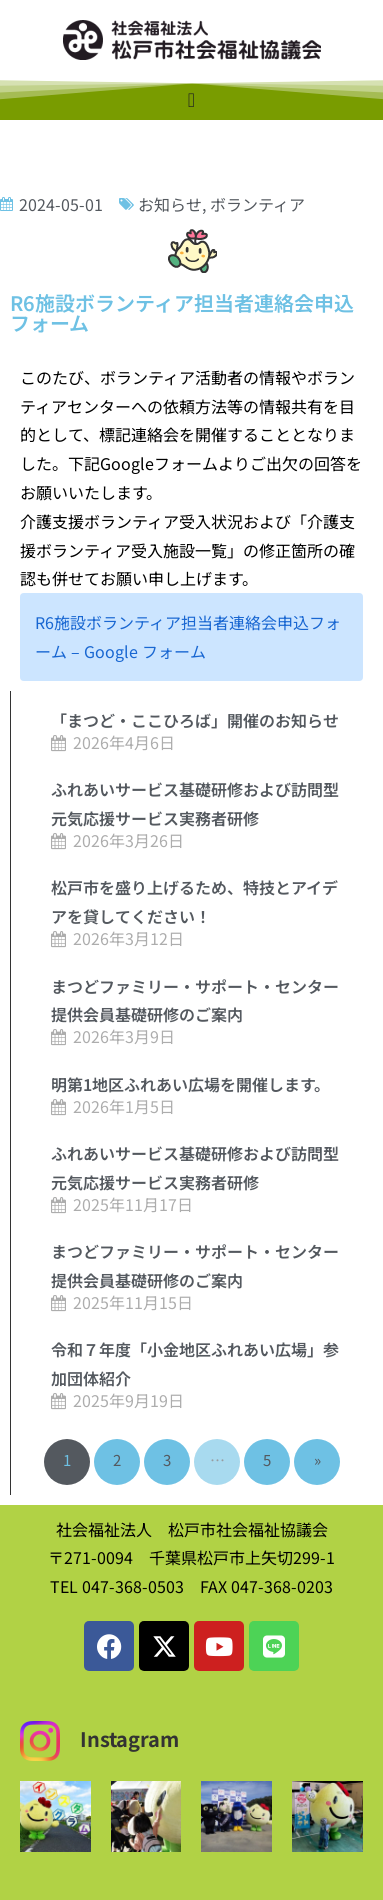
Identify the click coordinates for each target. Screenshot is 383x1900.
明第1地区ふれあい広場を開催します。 (190, 1084)
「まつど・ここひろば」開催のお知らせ (195, 720)
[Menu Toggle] (191, 100)
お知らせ (170, 204)
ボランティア (257, 204)
